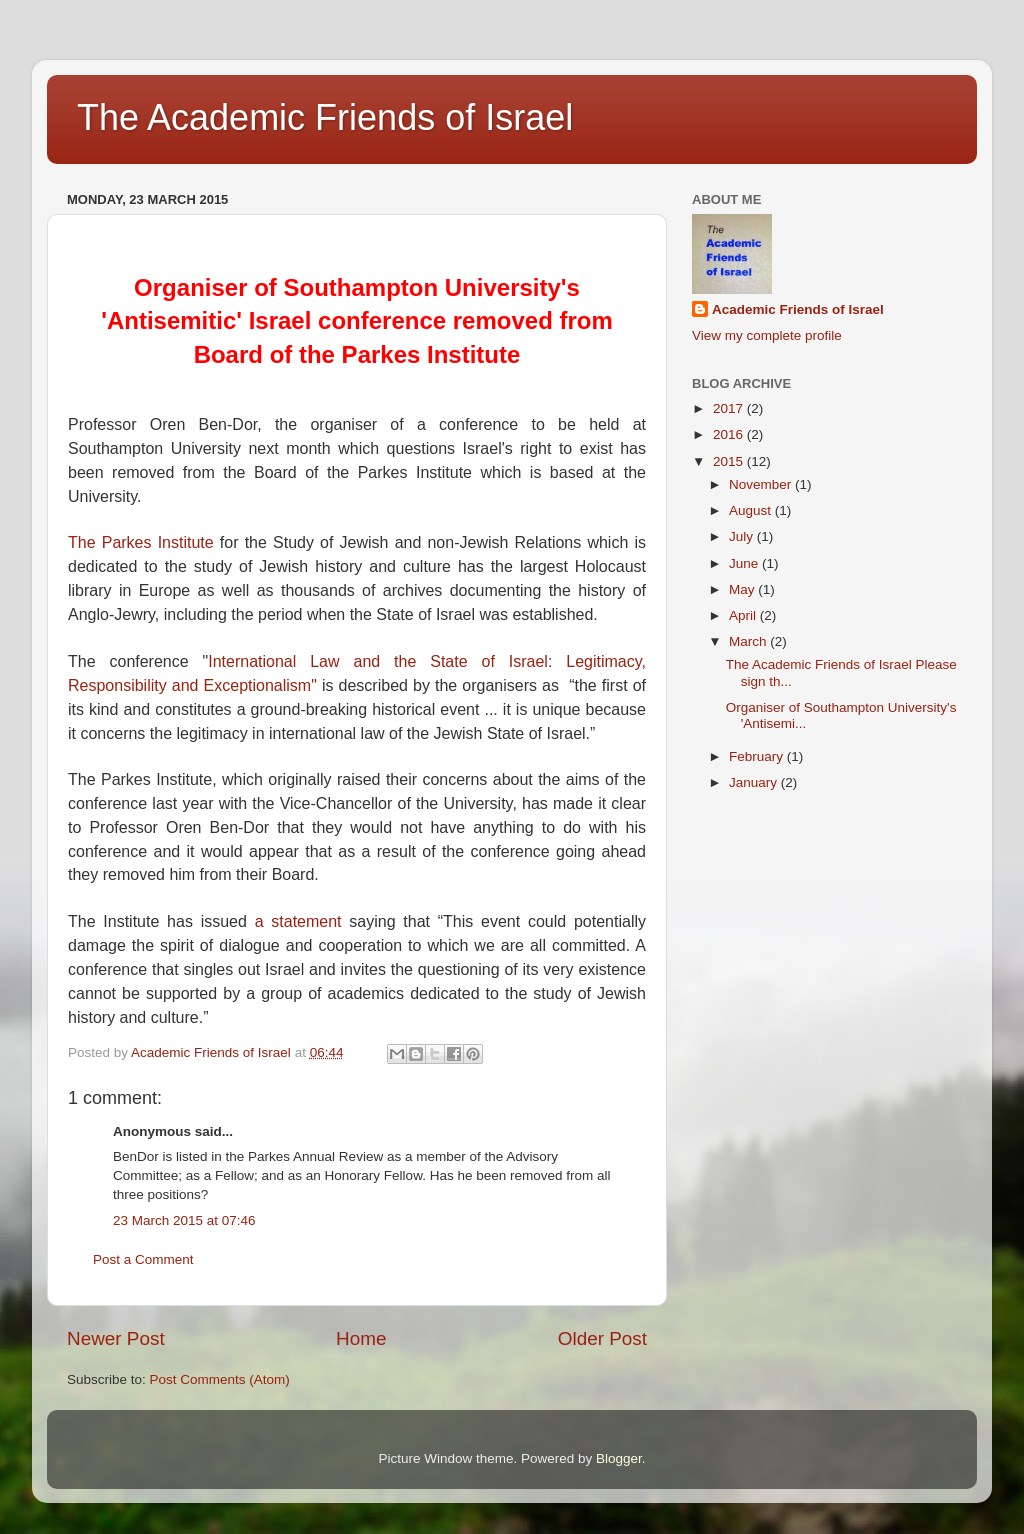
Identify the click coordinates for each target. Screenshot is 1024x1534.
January (755, 782)
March (749, 641)
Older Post (602, 1338)
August (752, 510)
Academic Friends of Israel (798, 309)
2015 (730, 461)
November (762, 484)
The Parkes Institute (141, 542)
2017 (730, 408)
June (745, 563)
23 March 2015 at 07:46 (184, 1220)
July (743, 536)
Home (361, 1338)
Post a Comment (143, 1259)
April (744, 615)
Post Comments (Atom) (220, 1379)
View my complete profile (767, 335)
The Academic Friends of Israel (325, 117)
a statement (298, 921)
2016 (730, 434)
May (743, 589)
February (758, 756)
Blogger (619, 1458)
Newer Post (116, 1338)
